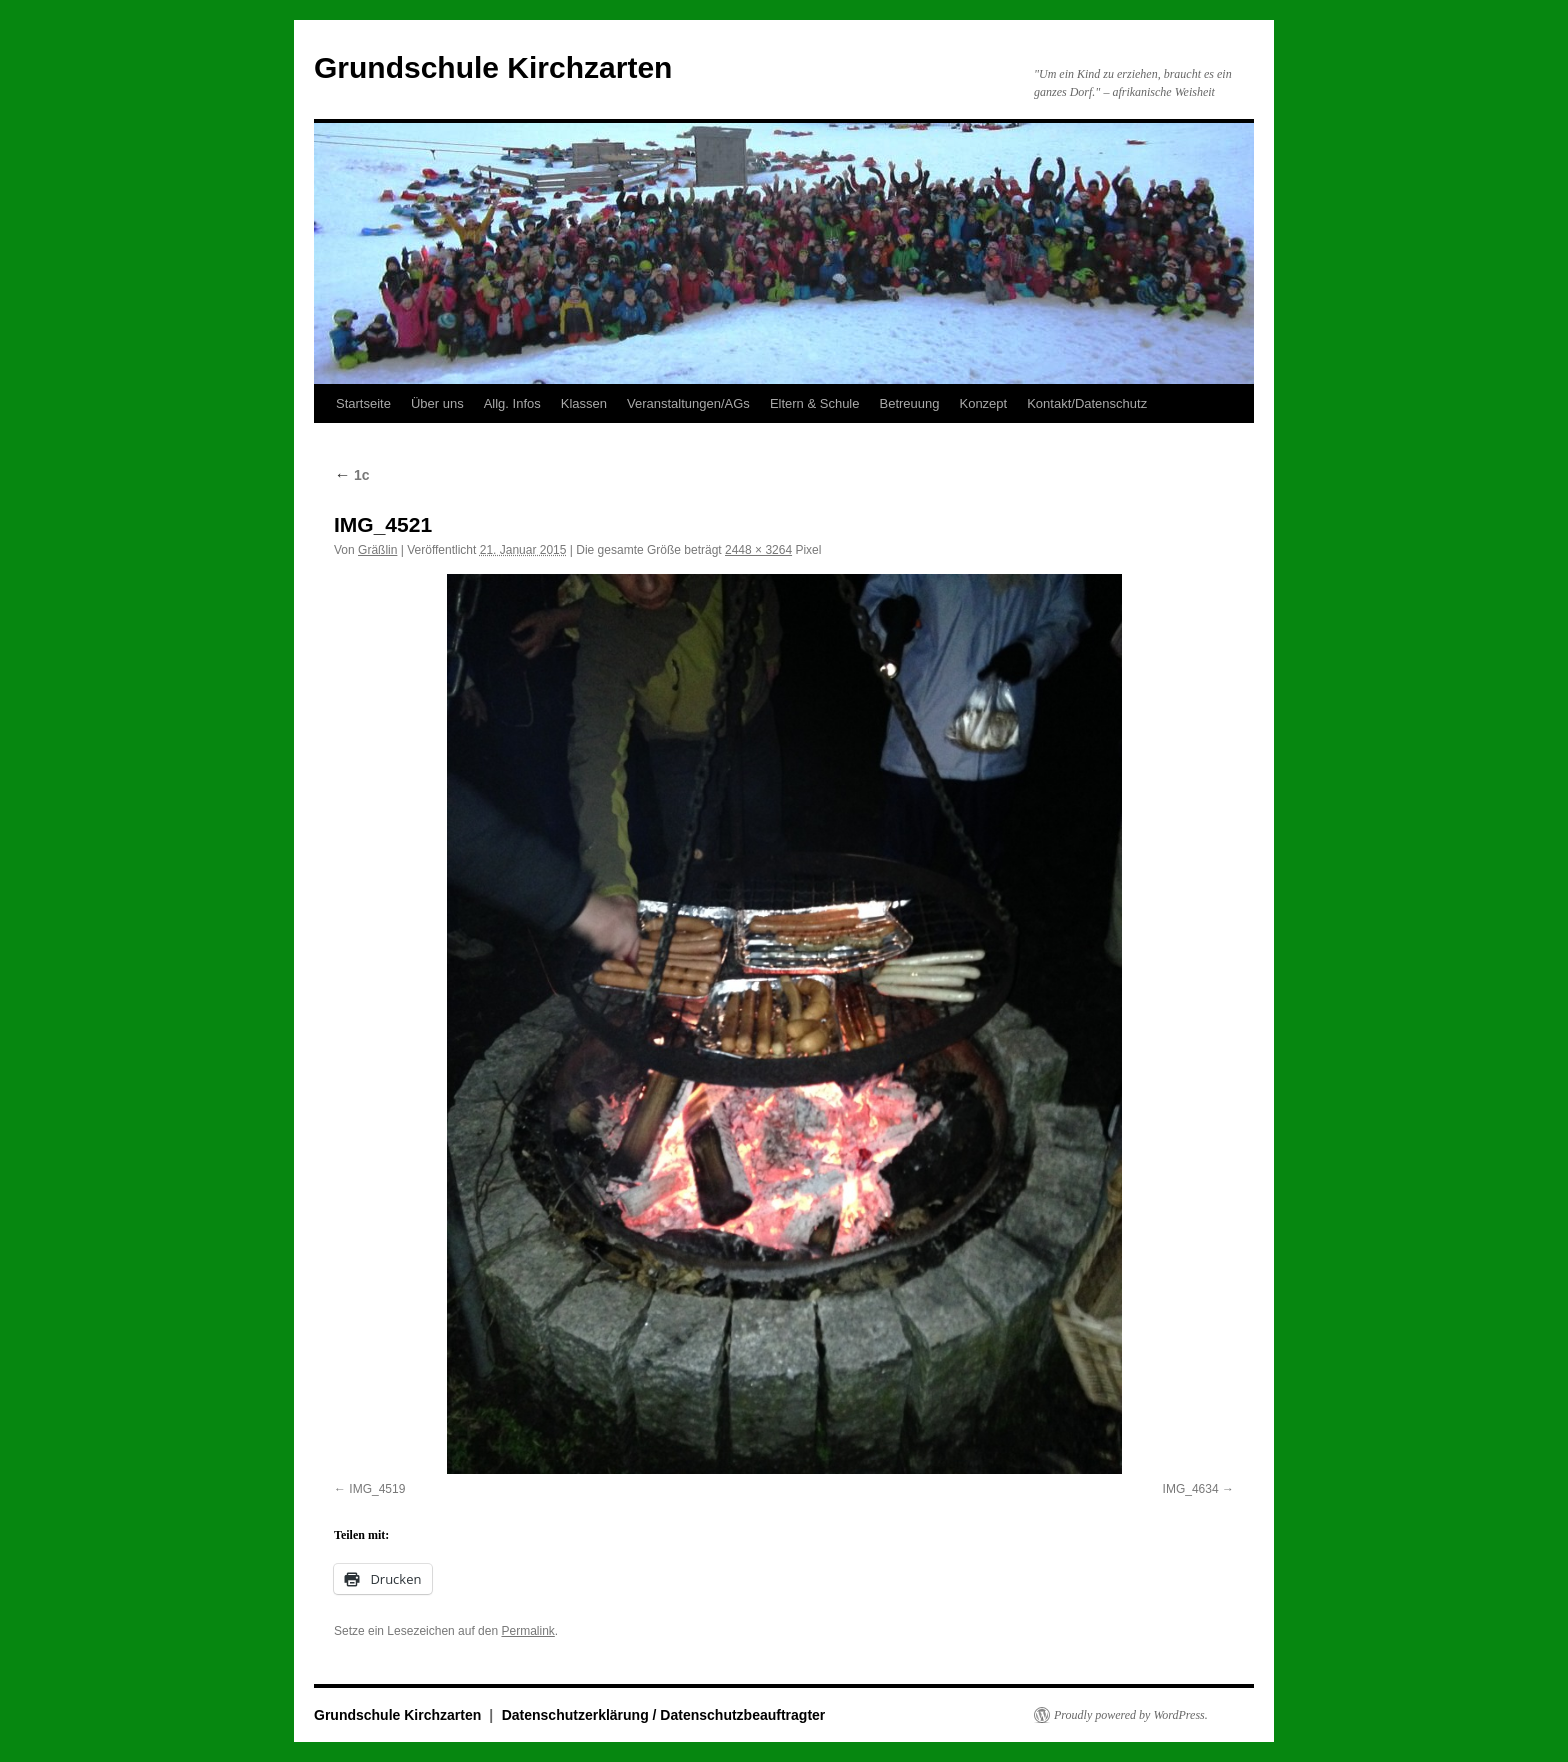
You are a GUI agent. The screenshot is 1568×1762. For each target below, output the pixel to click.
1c (351, 475)
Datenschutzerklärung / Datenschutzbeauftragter (664, 1715)
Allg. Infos (512, 403)
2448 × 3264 (758, 550)
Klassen (584, 403)
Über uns (437, 403)
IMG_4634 (1191, 1489)
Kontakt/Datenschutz (1087, 403)
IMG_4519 (377, 1489)
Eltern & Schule (815, 403)
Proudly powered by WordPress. (1131, 1715)
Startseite (363, 403)
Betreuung (909, 403)
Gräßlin (377, 550)
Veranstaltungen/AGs (688, 403)
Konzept (983, 403)
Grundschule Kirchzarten (493, 67)
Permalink (527, 1631)
